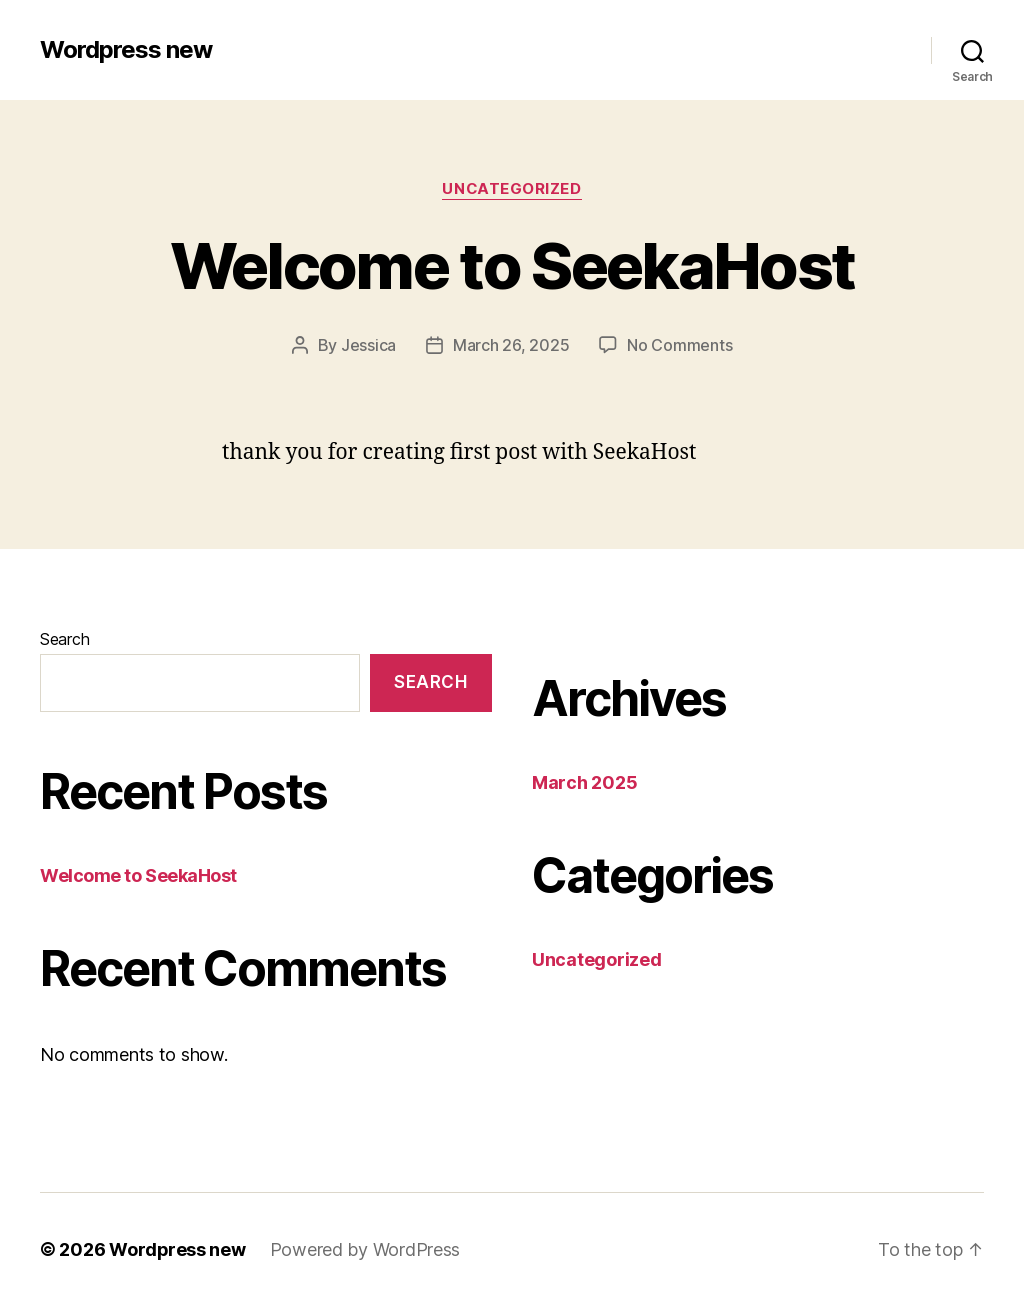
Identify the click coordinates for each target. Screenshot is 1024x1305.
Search (64, 638)
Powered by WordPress (366, 1248)
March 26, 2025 (511, 345)
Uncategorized (512, 189)
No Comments (679, 345)
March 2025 (584, 781)
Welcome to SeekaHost (512, 265)
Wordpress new (126, 50)
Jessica (368, 345)
